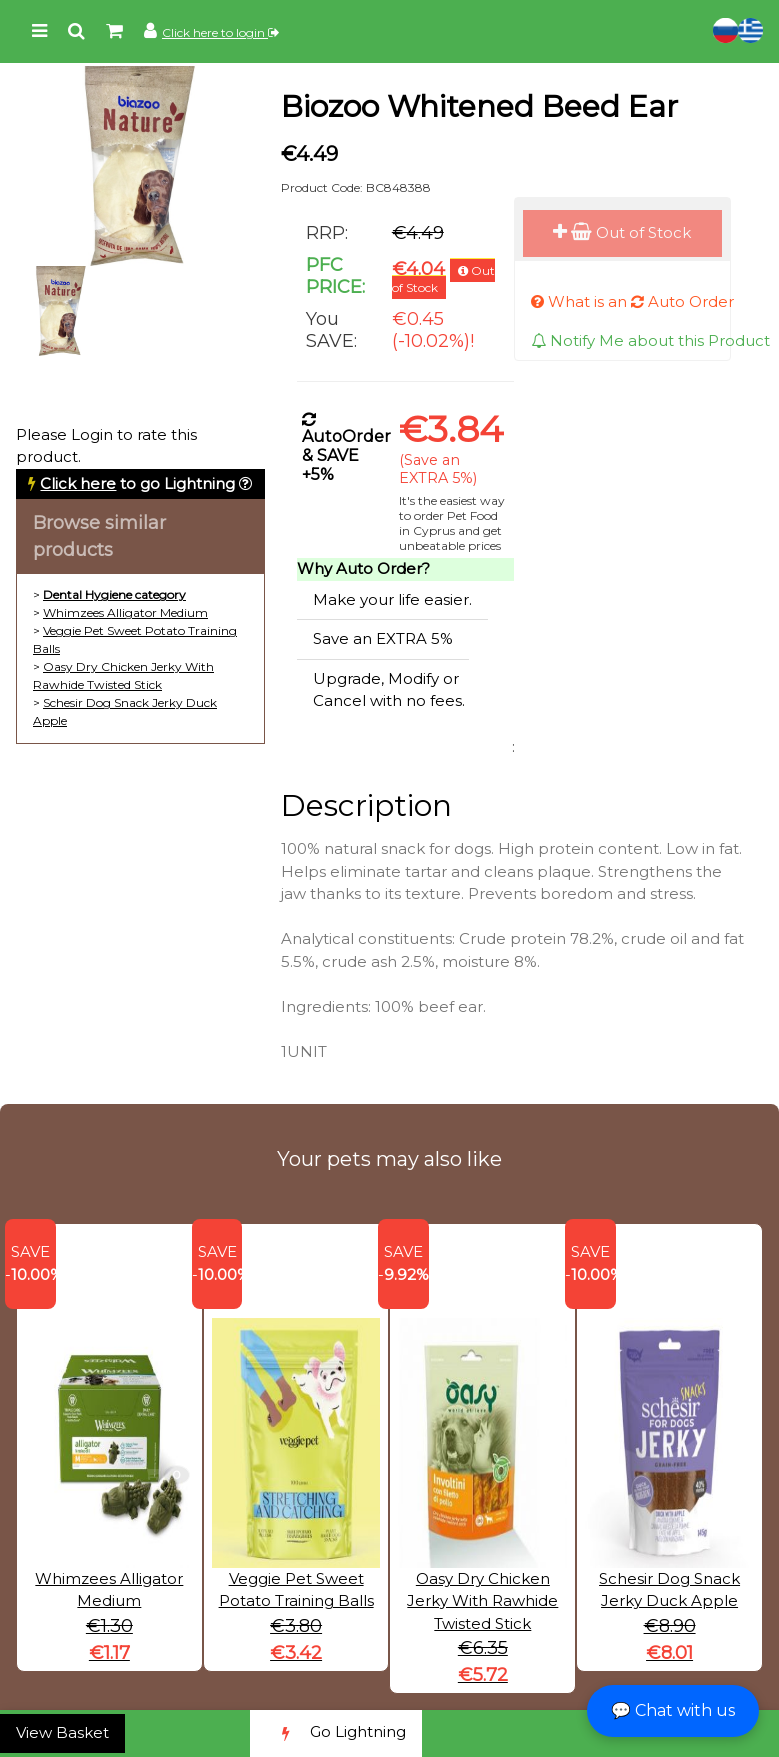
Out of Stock (622, 232)
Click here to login (220, 32)
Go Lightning (336, 1733)
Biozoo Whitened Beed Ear (479, 106)
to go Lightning (137, 483)
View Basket (62, 1732)
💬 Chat (673, 1710)
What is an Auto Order (632, 301)
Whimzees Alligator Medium (125, 612)
